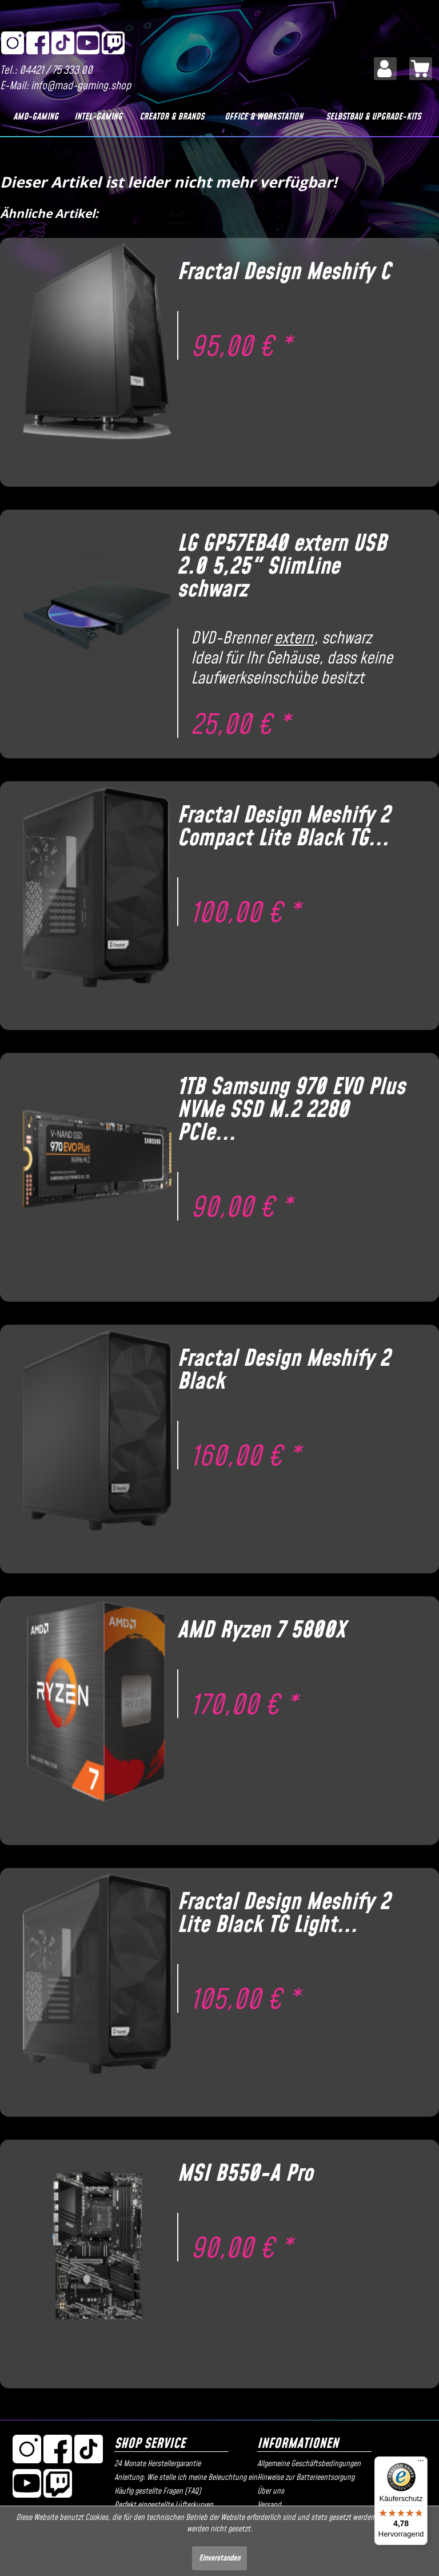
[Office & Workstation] (264, 116)
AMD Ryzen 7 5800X (261, 1630)
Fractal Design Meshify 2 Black (283, 1370)
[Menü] (421, 2463)
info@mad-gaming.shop (81, 86)
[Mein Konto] (385, 68)
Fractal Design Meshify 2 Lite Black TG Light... (283, 1914)
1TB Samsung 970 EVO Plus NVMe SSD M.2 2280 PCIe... (291, 1110)
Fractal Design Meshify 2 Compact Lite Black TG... (283, 827)
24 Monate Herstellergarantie (157, 2464)
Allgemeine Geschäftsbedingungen (309, 2464)
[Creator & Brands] (172, 116)
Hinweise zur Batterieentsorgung (305, 2477)
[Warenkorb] (420, 68)
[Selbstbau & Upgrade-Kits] (373, 116)
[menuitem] (385, 68)
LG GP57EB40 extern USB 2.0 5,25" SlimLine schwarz (281, 566)
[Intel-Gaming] (98, 116)
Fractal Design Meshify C (283, 272)
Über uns (270, 2491)
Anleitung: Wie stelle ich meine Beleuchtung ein (183, 2477)
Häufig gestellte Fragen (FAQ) (157, 2491)
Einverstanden (219, 2558)
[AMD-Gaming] (36, 116)
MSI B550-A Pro (245, 2173)
